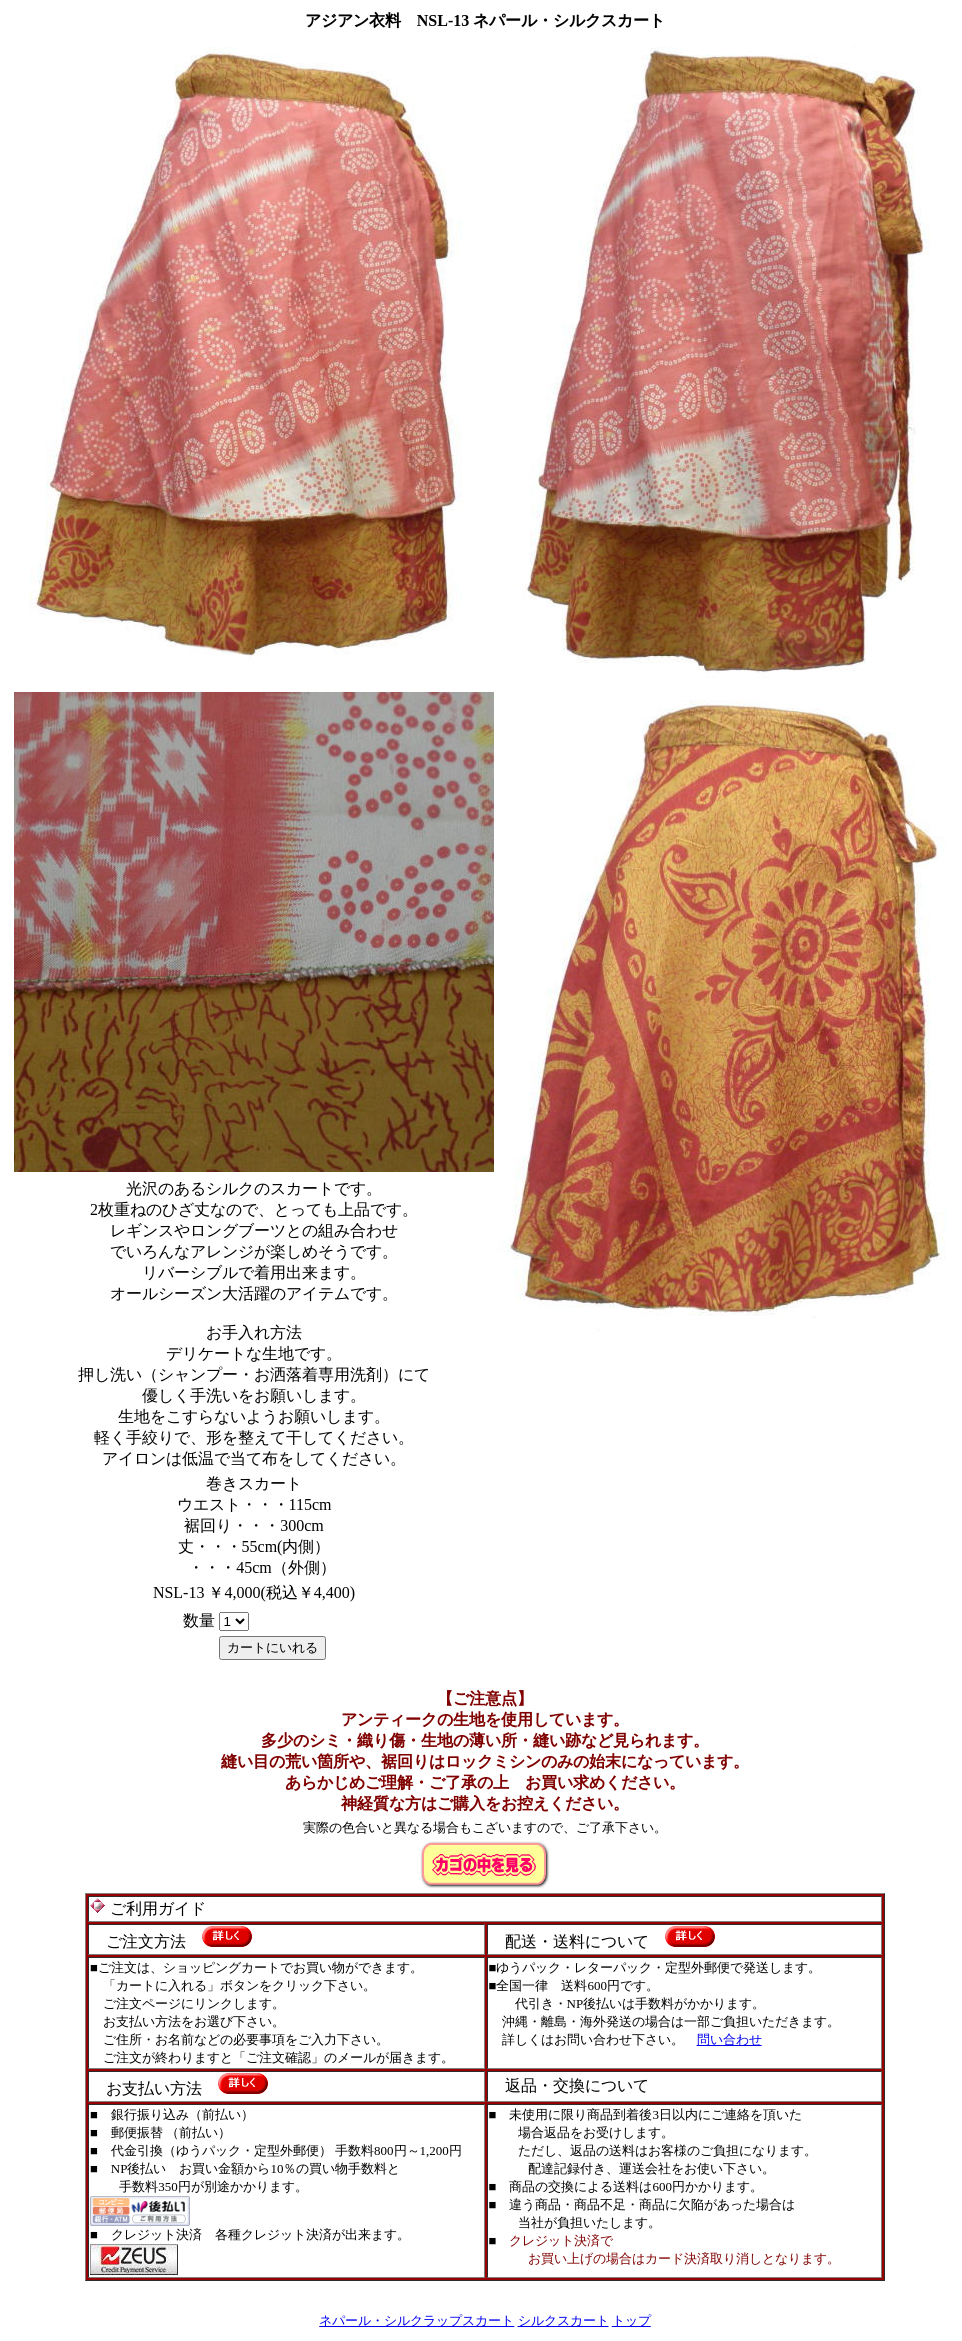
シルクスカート (563, 2320)
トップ (631, 2320)
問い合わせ (729, 2039)
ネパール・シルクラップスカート (416, 2320)
